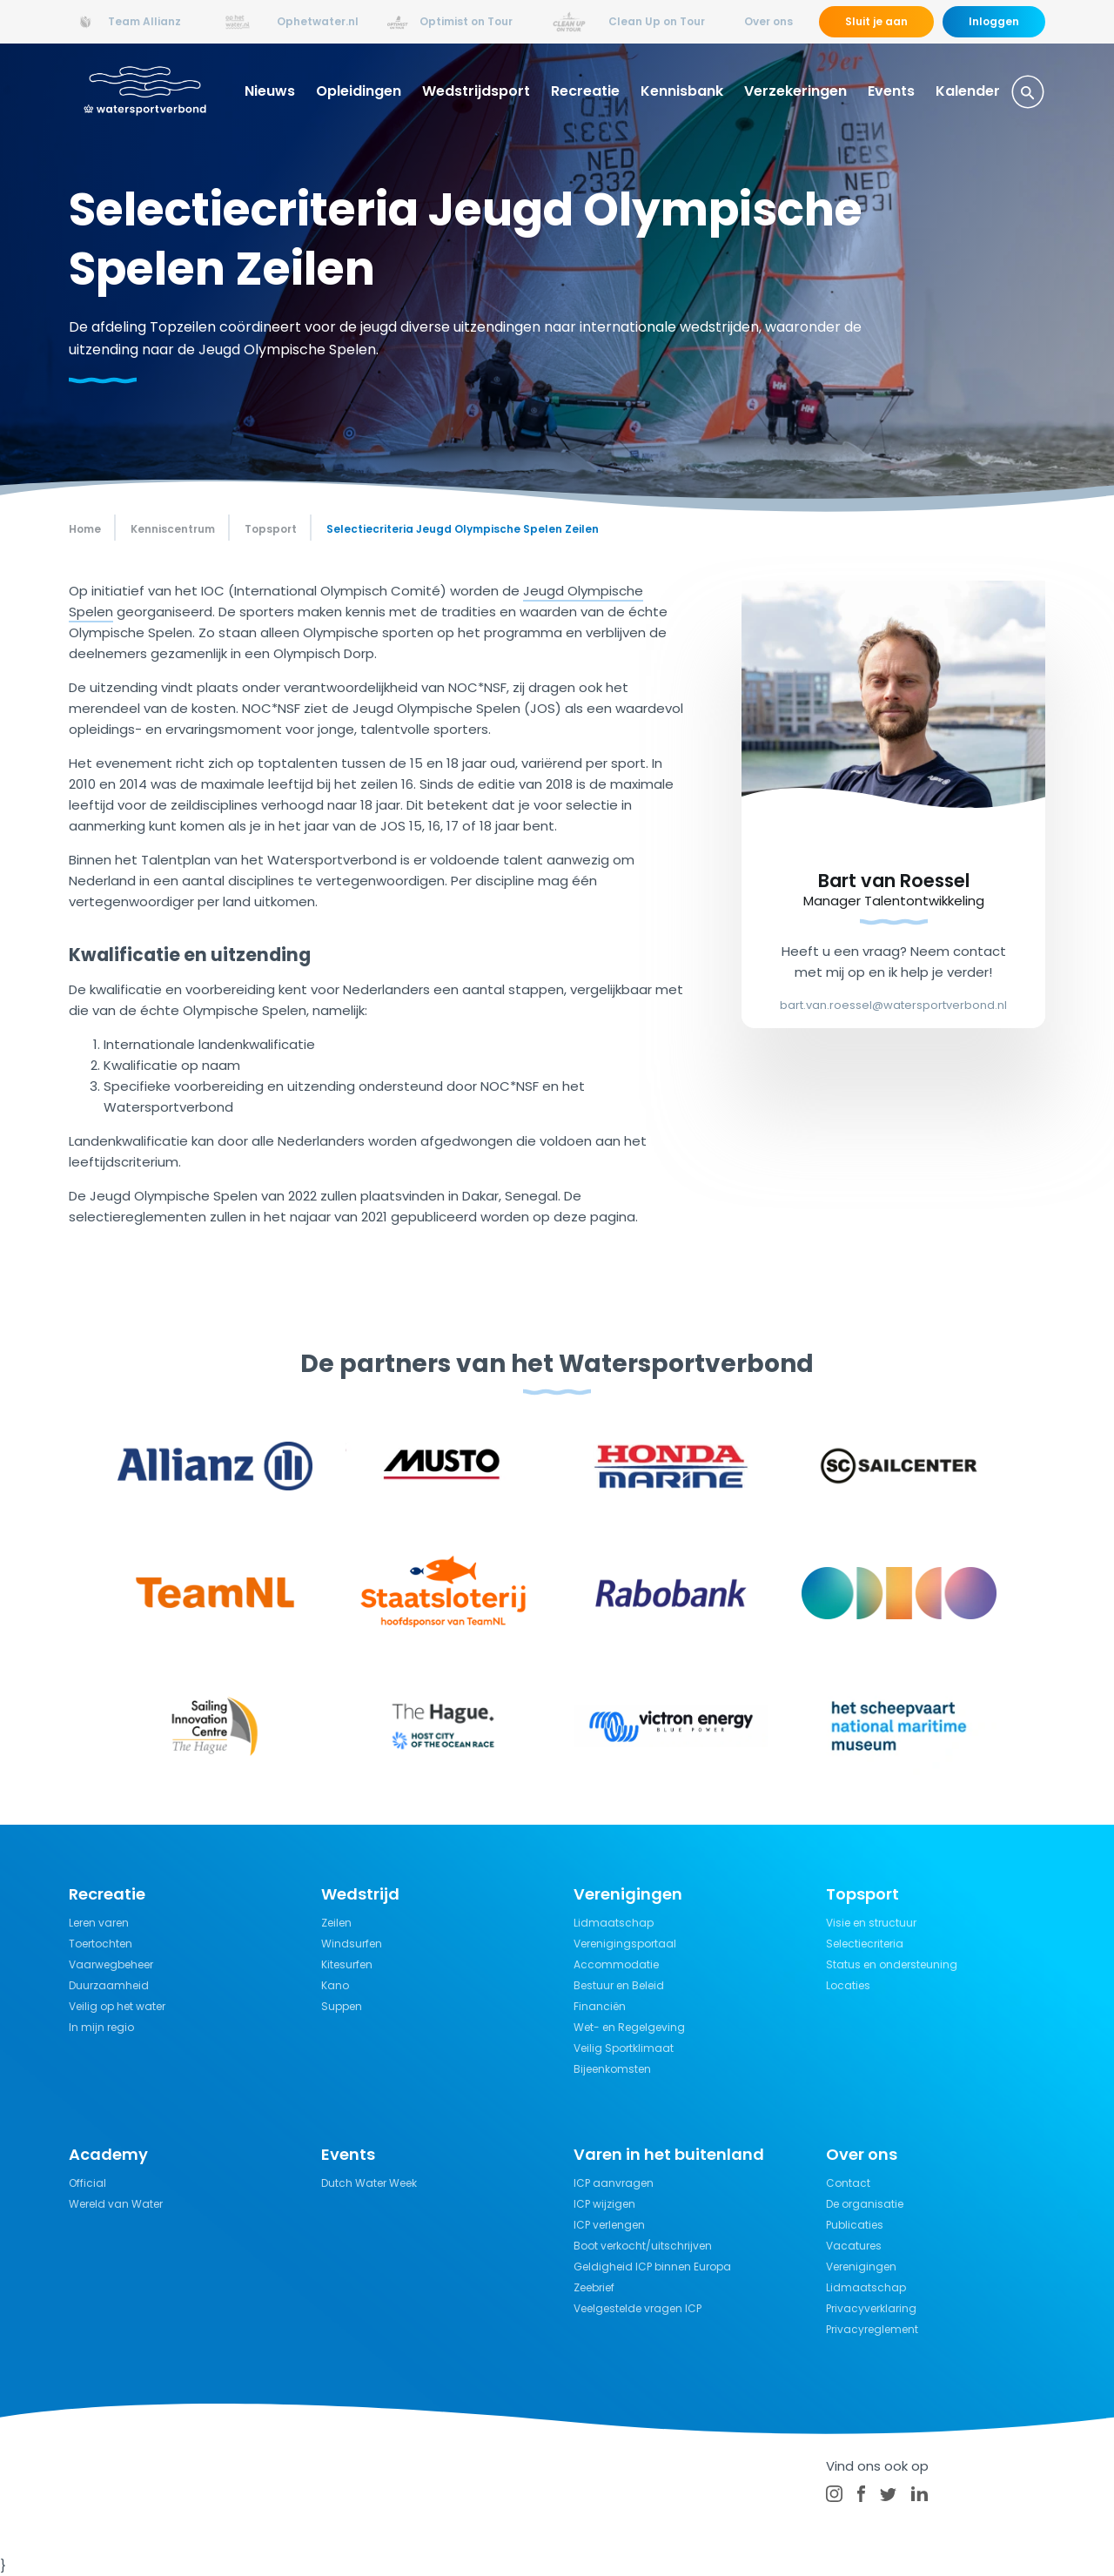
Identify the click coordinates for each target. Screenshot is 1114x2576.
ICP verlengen (609, 2224)
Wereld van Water (116, 2203)
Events (891, 91)
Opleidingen (358, 91)
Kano (335, 1985)
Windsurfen (351, 1943)
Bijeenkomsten (612, 2068)
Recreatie (585, 91)
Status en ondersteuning (891, 1964)
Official (87, 2183)
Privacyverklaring (871, 2308)
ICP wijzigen (604, 2203)
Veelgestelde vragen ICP (637, 2308)
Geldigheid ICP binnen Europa (652, 2266)
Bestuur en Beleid (619, 1985)
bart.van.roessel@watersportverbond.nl (893, 1005)
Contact (848, 2183)
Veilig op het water (117, 2006)
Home (85, 528)
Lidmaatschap (614, 1922)
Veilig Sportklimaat (624, 2048)
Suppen (341, 2006)
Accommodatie (616, 1964)
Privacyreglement (872, 2329)
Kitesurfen (346, 1964)
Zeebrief (594, 2287)
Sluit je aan (876, 21)
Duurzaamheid (109, 1985)
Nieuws (270, 91)
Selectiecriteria (864, 1943)
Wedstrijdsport (476, 91)
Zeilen (336, 1922)
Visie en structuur (871, 1922)
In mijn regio (101, 2027)
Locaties (848, 1985)
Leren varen (99, 1922)
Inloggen (994, 21)
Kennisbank (682, 91)
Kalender (968, 91)
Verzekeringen (795, 91)
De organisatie (864, 2203)
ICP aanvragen (614, 2183)
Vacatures (854, 2245)
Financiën (600, 2006)
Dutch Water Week (369, 2183)
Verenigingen (861, 2266)
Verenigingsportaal (625, 1943)
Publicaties (854, 2224)
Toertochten (100, 1943)
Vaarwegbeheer (111, 1964)
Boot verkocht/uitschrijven (643, 2245)
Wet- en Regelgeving (629, 2027)
